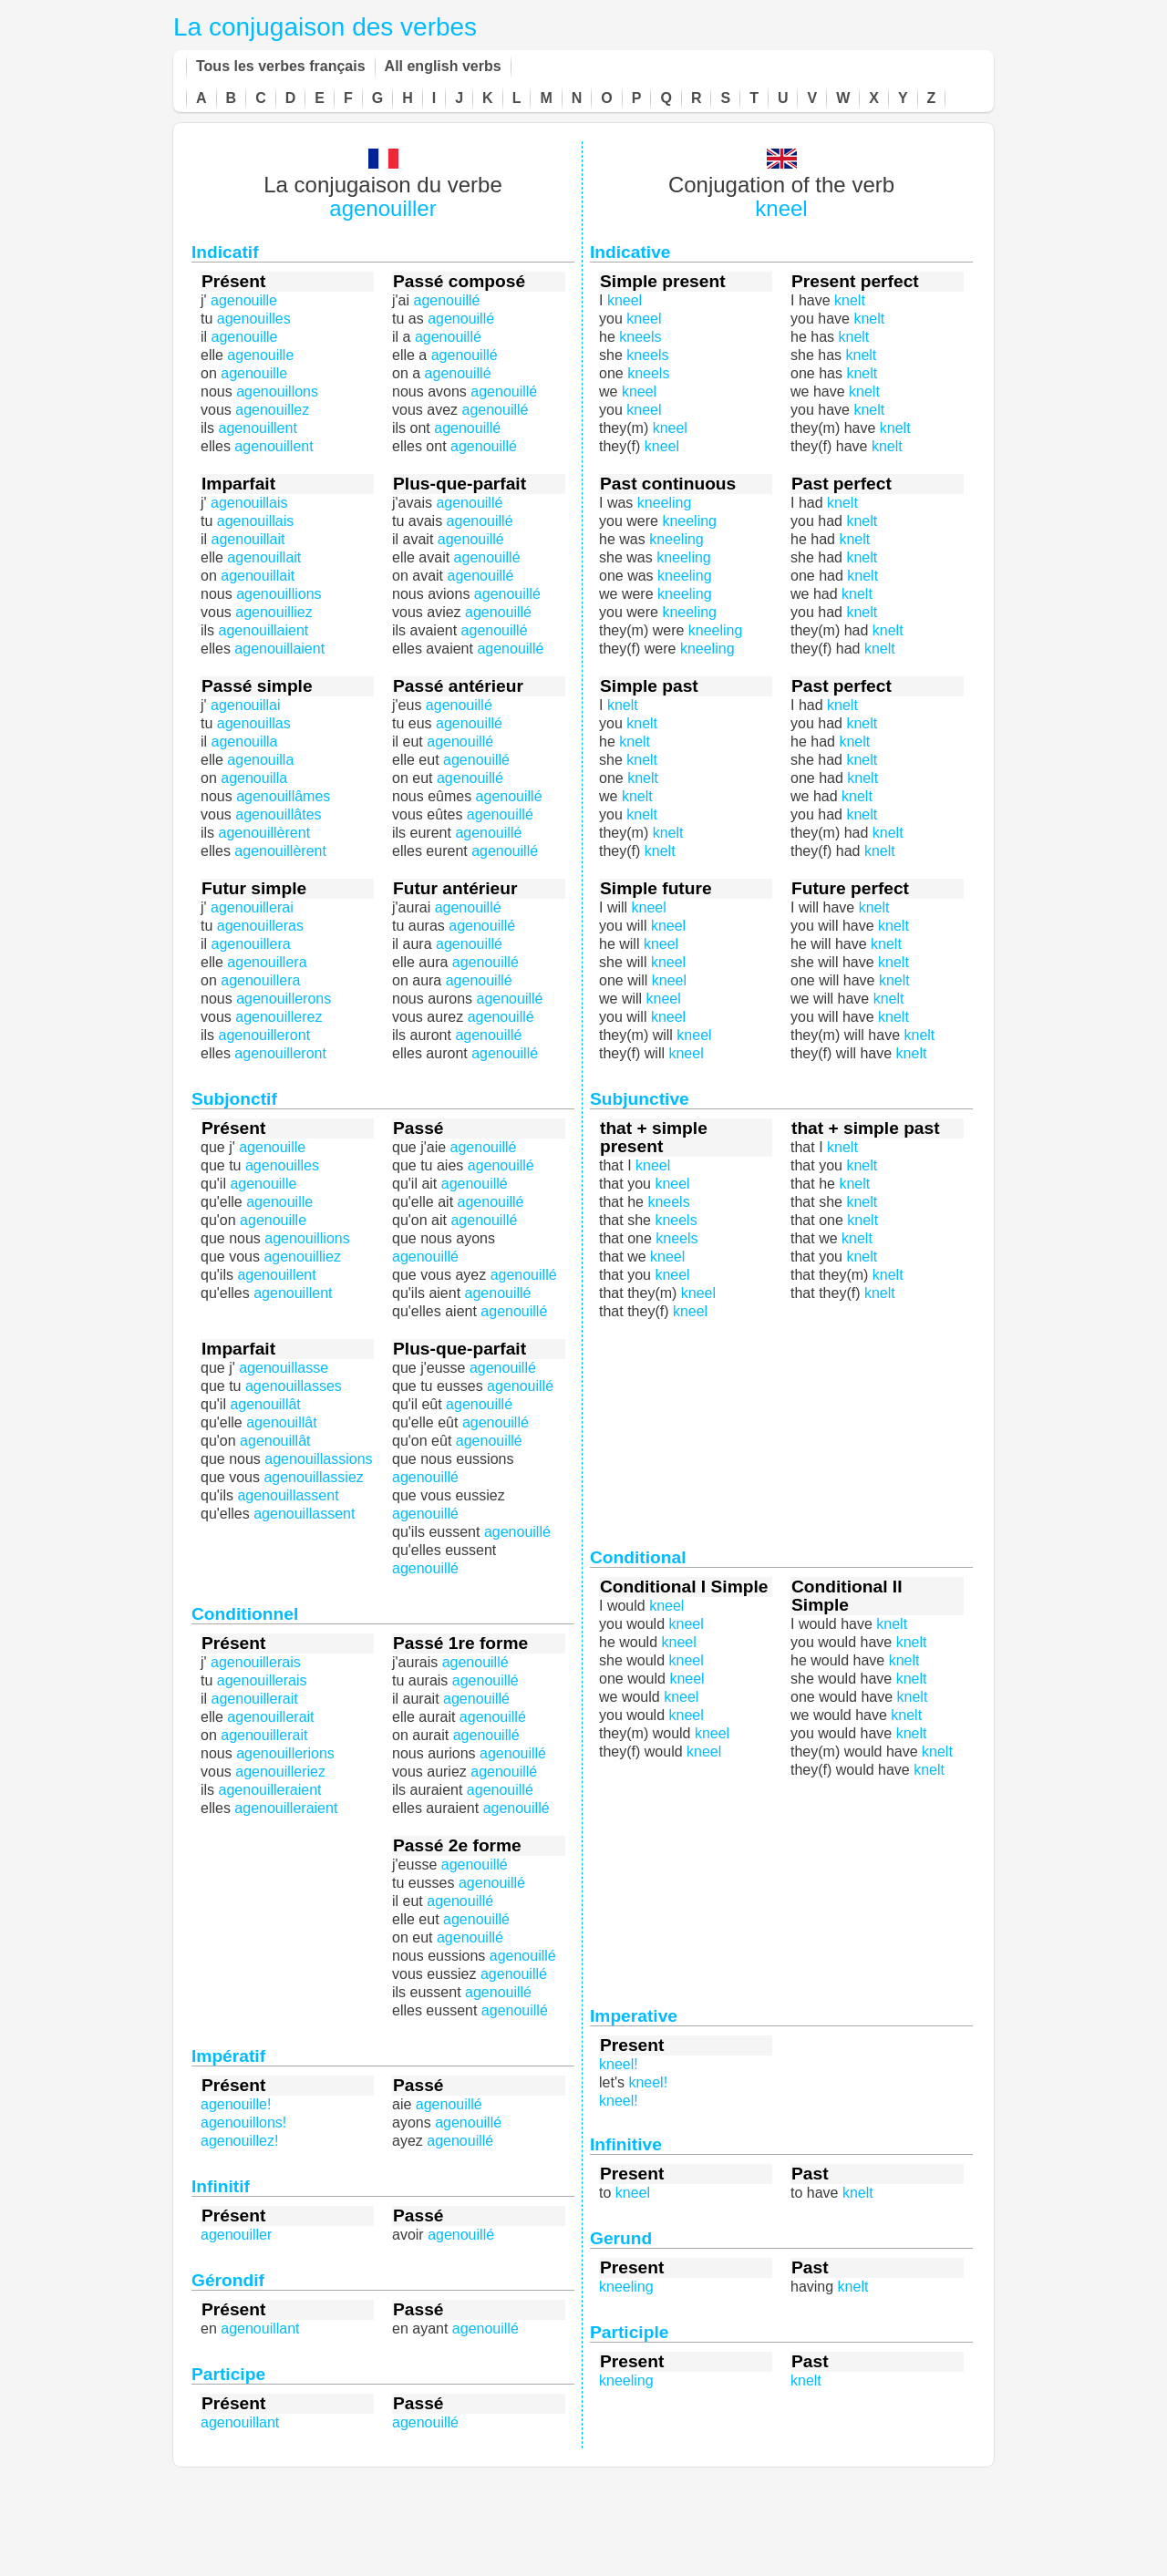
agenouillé (501, 1017)
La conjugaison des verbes (325, 27)
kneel (781, 208)
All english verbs (443, 66)
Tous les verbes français (281, 66)
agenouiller (382, 208)
